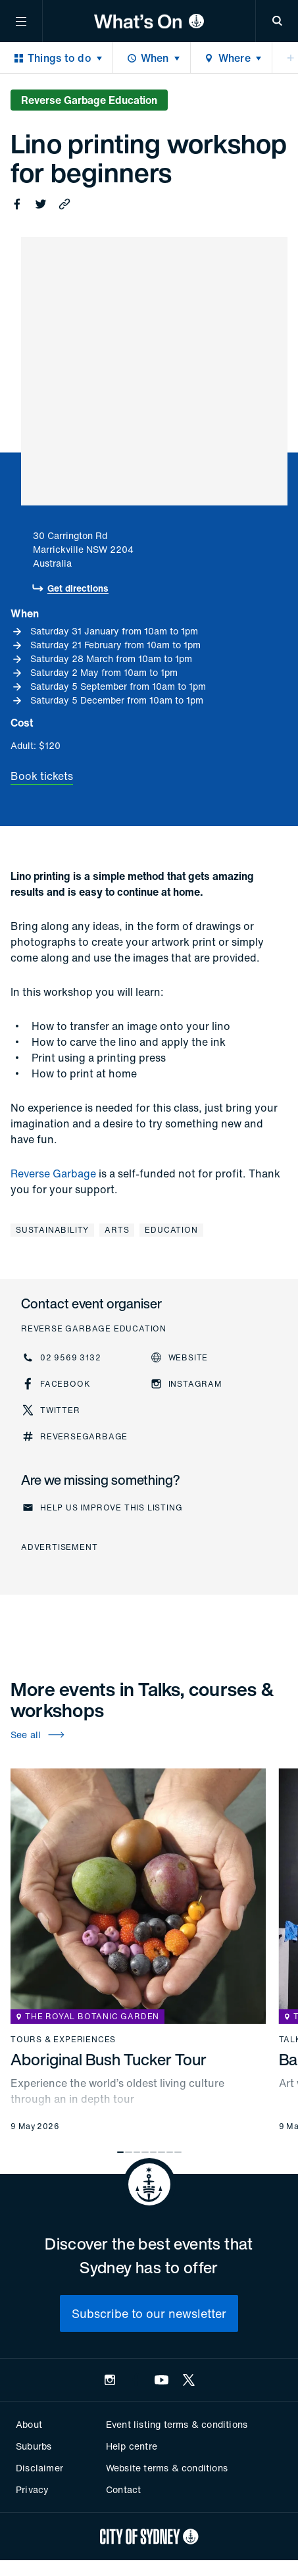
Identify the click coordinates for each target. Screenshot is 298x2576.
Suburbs (33, 2446)
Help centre (131, 2446)
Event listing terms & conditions (176, 2424)
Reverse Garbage (53, 1173)
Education (171, 1229)
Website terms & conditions (167, 2468)
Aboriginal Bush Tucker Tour (109, 2059)
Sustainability (52, 1229)
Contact (123, 2489)
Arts (117, 1229)
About (29, 2424)
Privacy (32, 2489)
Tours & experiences (63, 2039)
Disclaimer (39, 2468)
